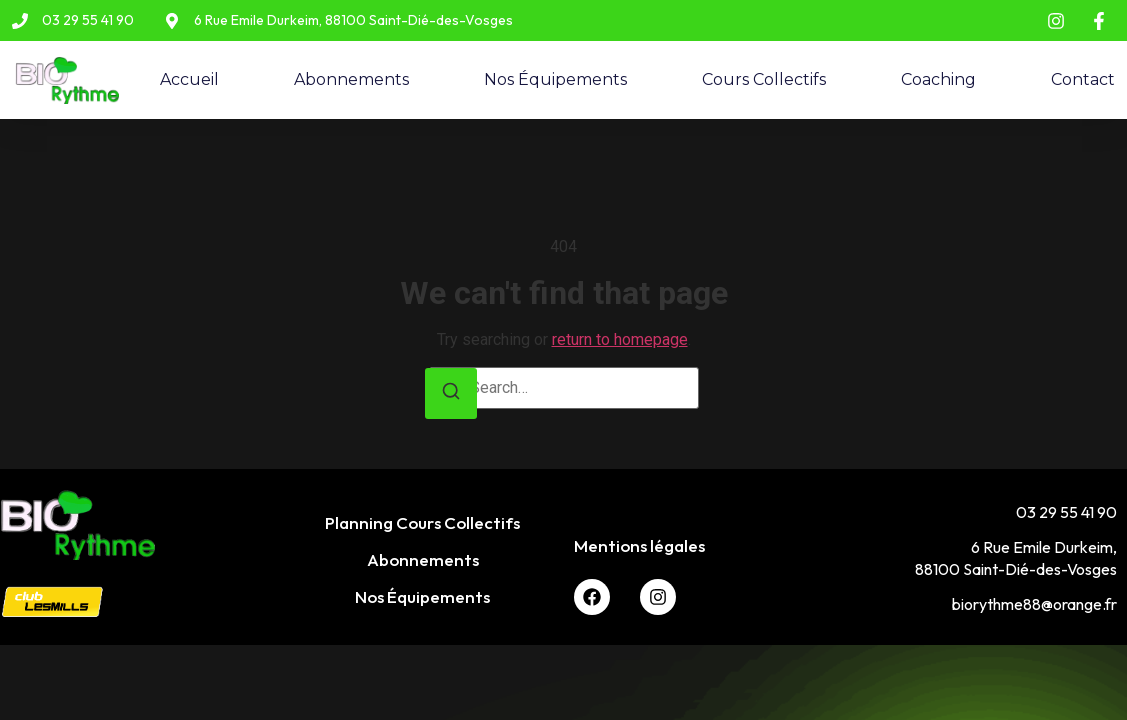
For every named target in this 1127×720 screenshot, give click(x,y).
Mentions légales (639, 545)
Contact (1083, 79)
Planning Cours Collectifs (422, 522)
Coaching (938, 79)
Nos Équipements (555, 79)
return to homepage (620, 339)
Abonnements (351, 79)
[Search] (451, 393)
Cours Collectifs (764, 79)
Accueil (189, 79)
